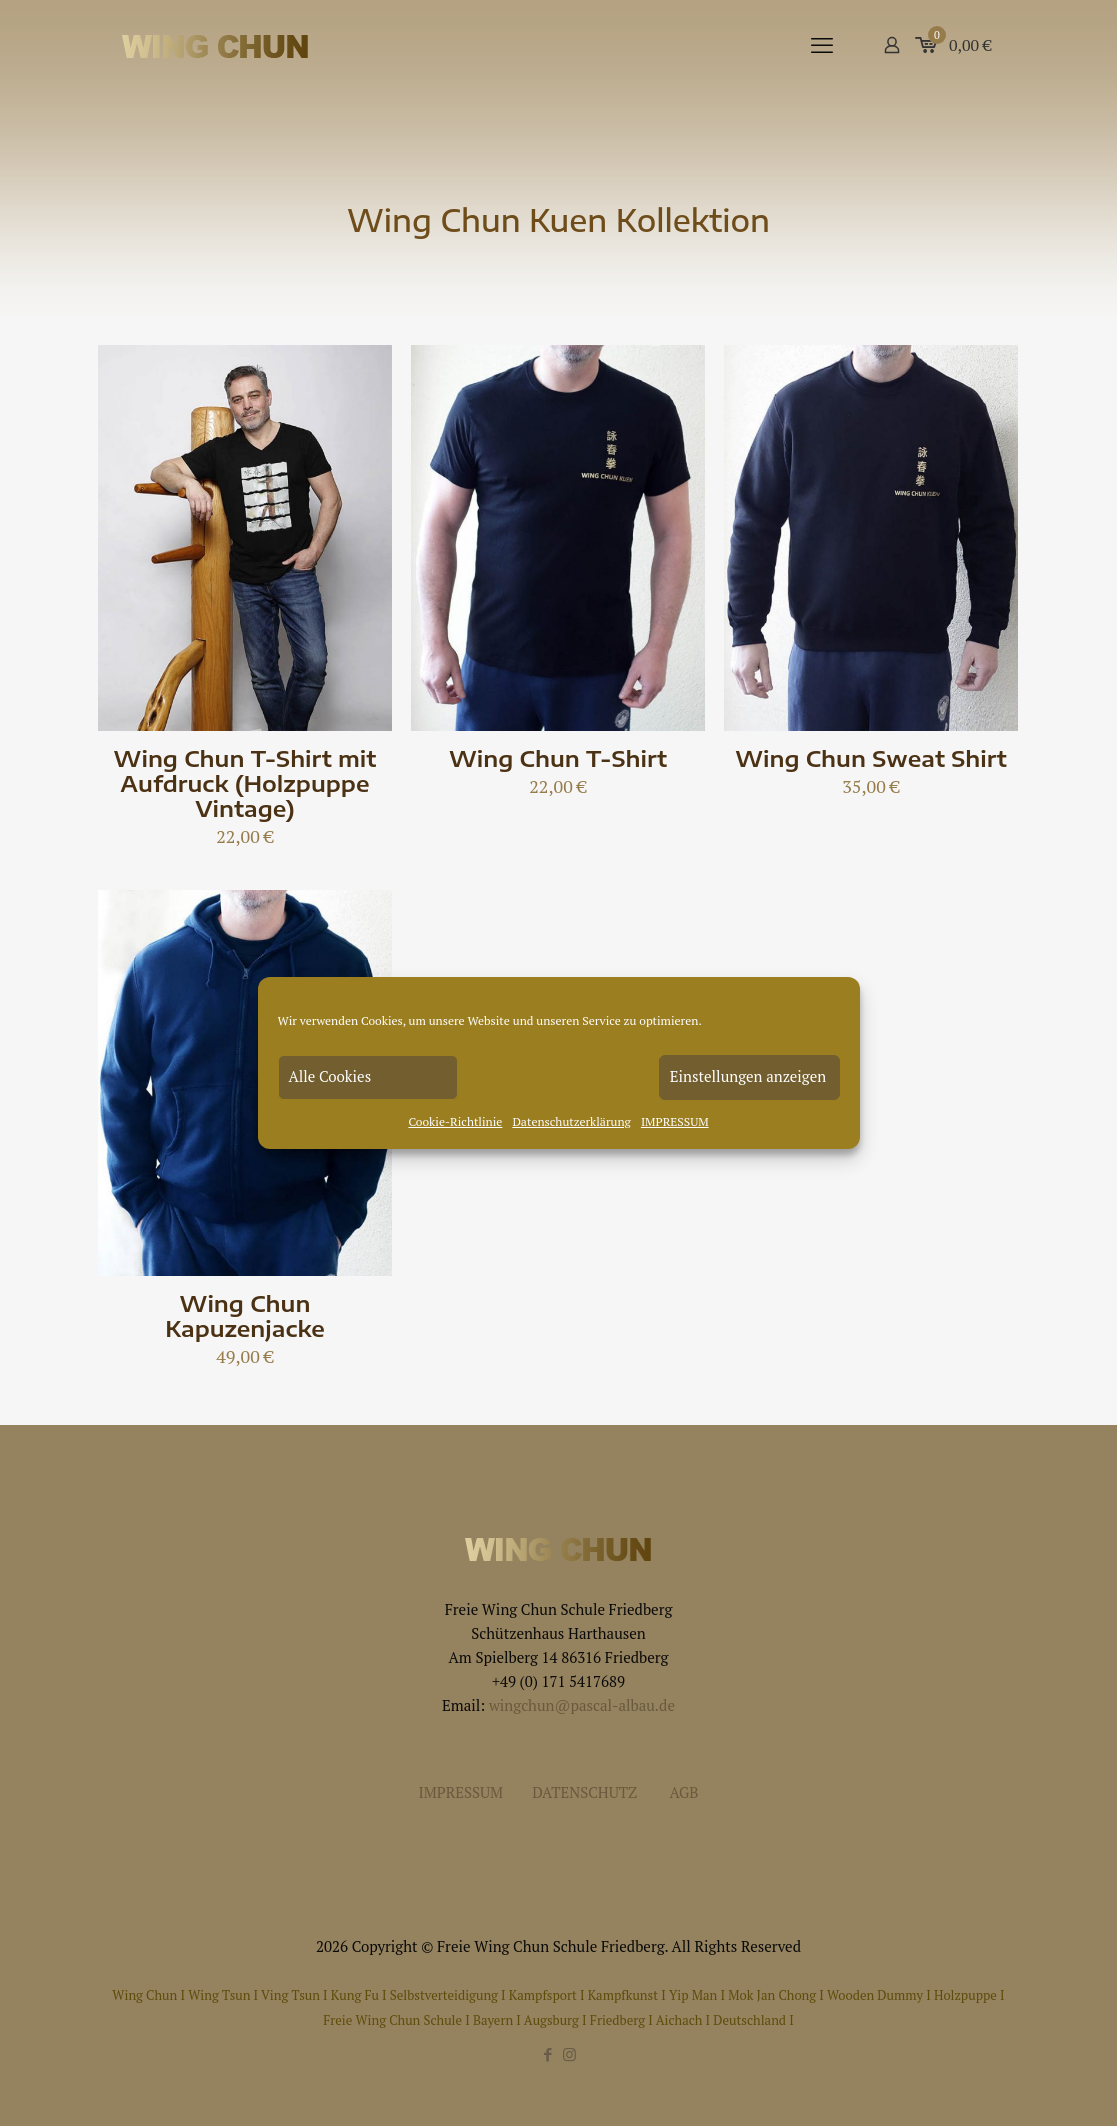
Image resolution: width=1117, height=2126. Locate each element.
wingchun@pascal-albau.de (582, 1705)
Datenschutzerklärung (571, 1121)
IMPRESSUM (675, 1121)
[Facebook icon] (548, 2054)
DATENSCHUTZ (584, 1792)
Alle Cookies (330, 1076)
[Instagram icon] (569, 2054)
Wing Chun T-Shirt (558, 758)
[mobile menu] (822, 45)
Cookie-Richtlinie (455, 1121)
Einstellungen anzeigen (748, 1076)
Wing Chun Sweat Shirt (871, 758)
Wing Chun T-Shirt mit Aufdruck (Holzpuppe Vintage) (245, 783)
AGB (684, 1792)
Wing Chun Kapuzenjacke (245, 1315)
